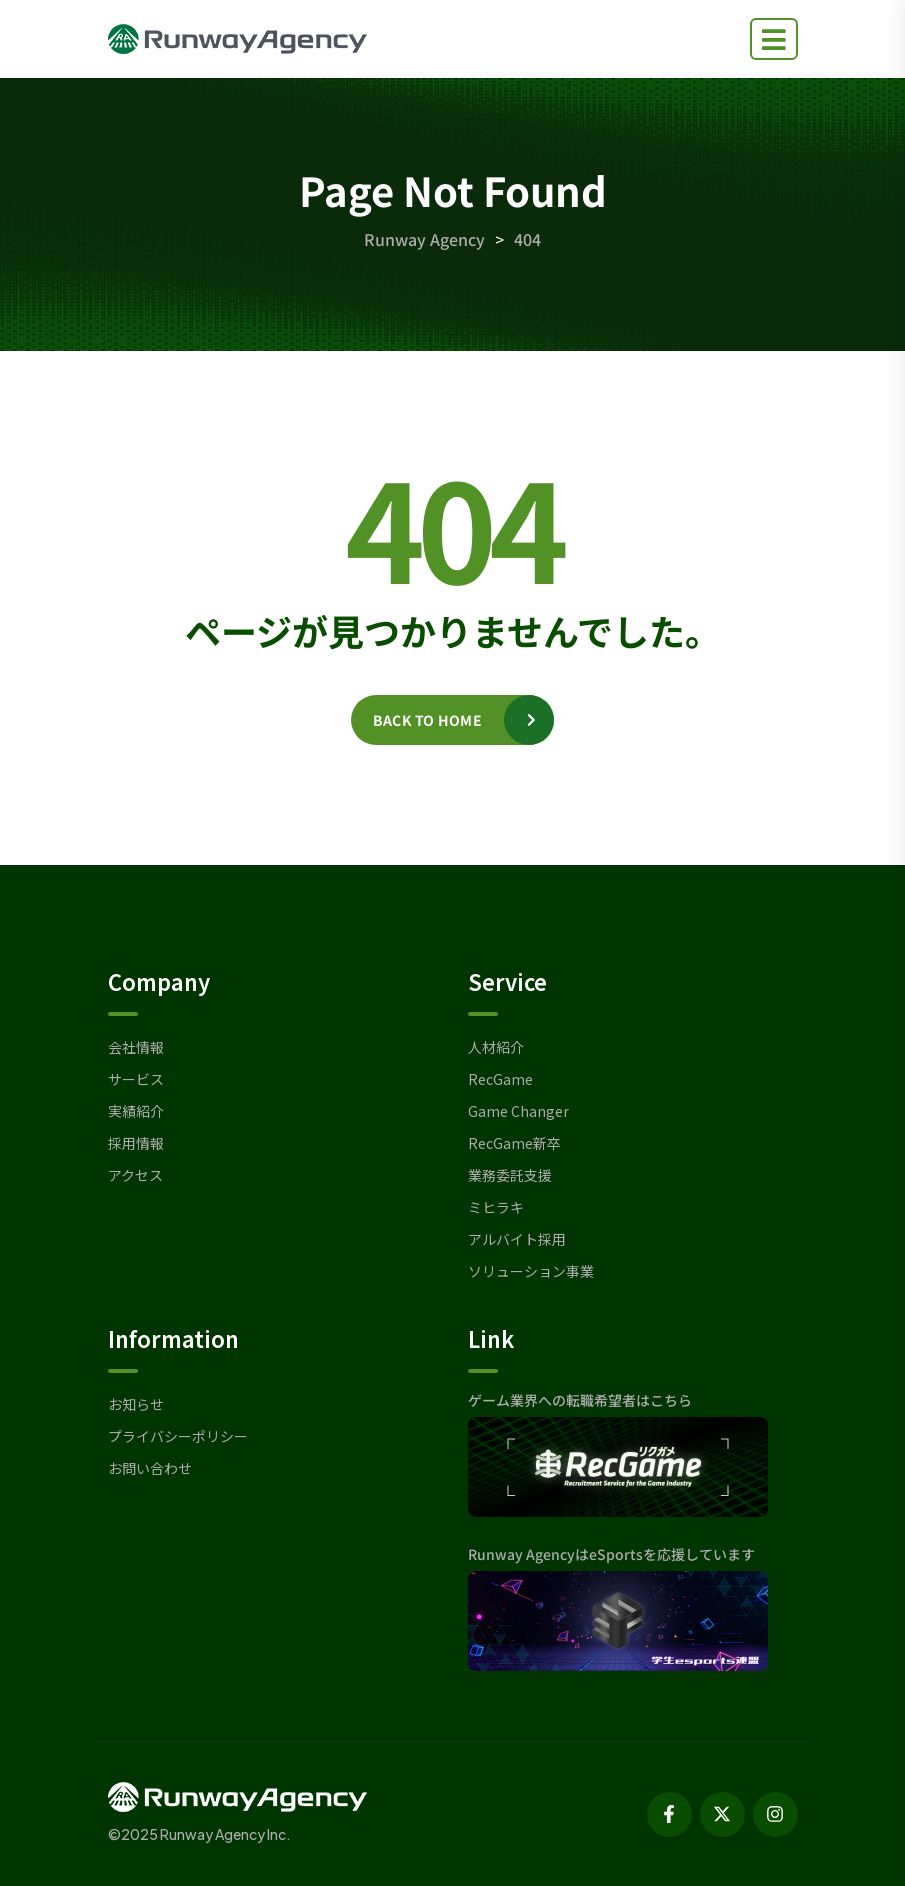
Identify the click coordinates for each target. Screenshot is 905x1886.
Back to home (427, 720)
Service (507, 981)
